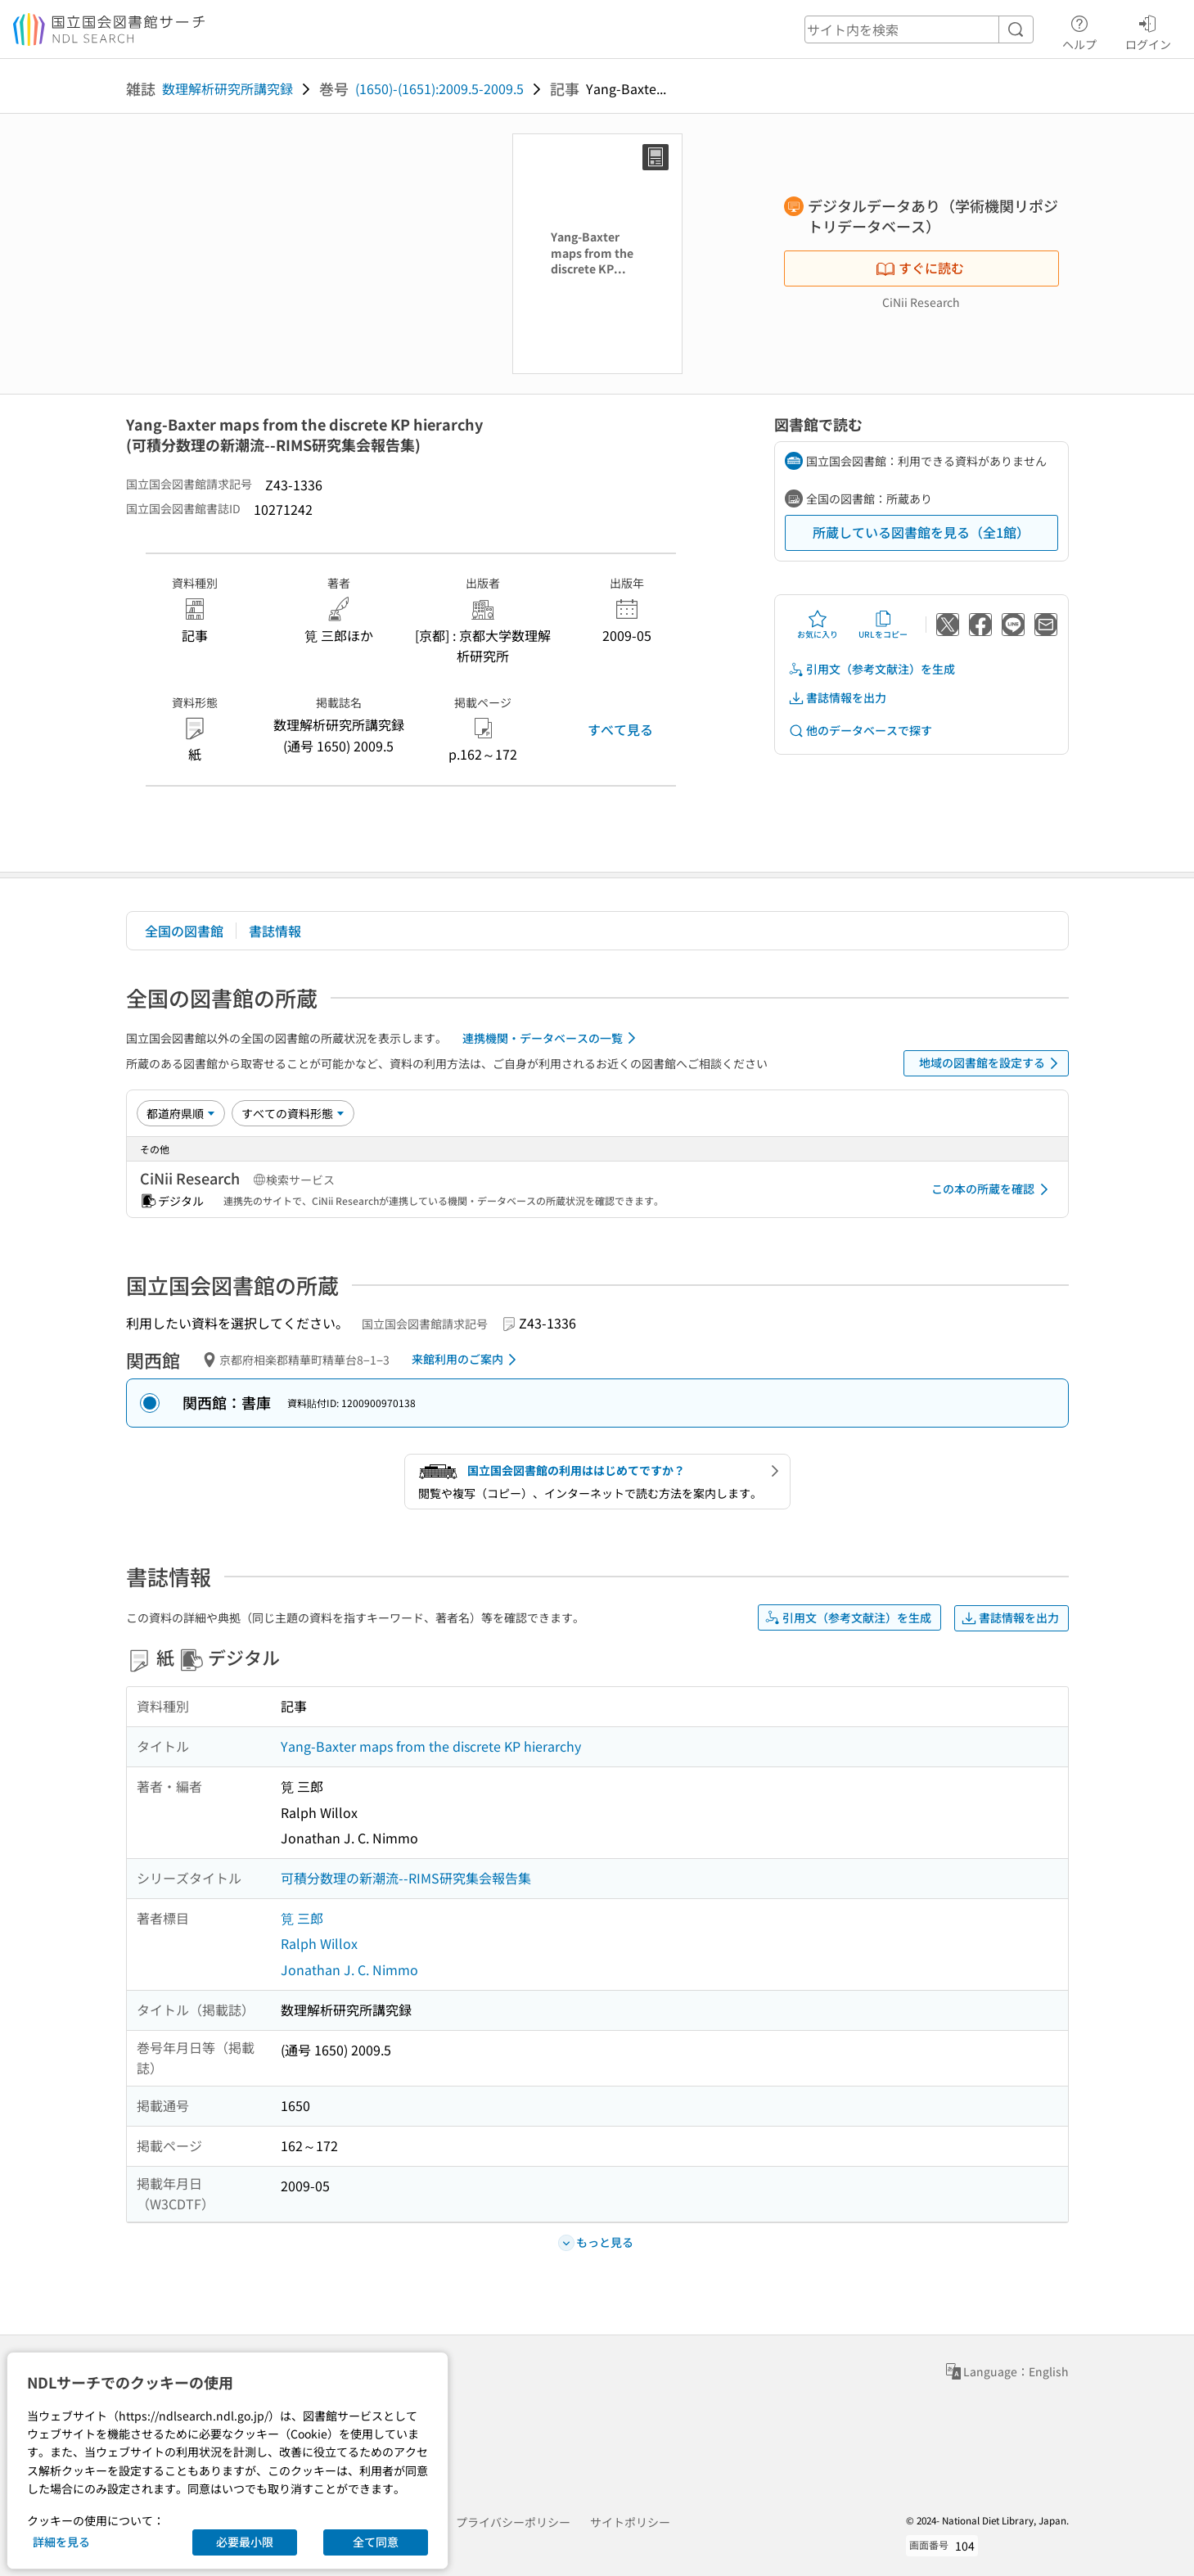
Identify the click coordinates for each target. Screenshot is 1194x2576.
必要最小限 (244, 2541)
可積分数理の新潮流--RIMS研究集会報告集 (406, 1878)
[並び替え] (181, 1113)
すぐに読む (920, 267)
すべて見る (620, 729)
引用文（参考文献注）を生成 (871, 669)
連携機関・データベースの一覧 (552, 1038)
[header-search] (919, 29)
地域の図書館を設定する (991, 1063)
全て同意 (376, 2541)
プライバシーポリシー (513, 2522)
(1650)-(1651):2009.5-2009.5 (439, 88)
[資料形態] (293, 1113)
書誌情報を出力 (837, 697)
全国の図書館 (184, 931)
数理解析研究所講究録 (227, 88)
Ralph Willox (319, 1943)
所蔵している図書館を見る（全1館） (921, 532)
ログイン (1148, 30)
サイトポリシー (630, 2522)
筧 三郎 (302, 1918)
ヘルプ (1079, 30)
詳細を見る (61, 2541)
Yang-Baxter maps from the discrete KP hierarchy (431, 1746)
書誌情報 (275, 931)
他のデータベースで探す (860, 730)
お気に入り (817, 624)
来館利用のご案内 (467, 1359)
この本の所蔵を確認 (992, 1189)
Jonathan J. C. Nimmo (349, 1969)
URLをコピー (883, 624)
